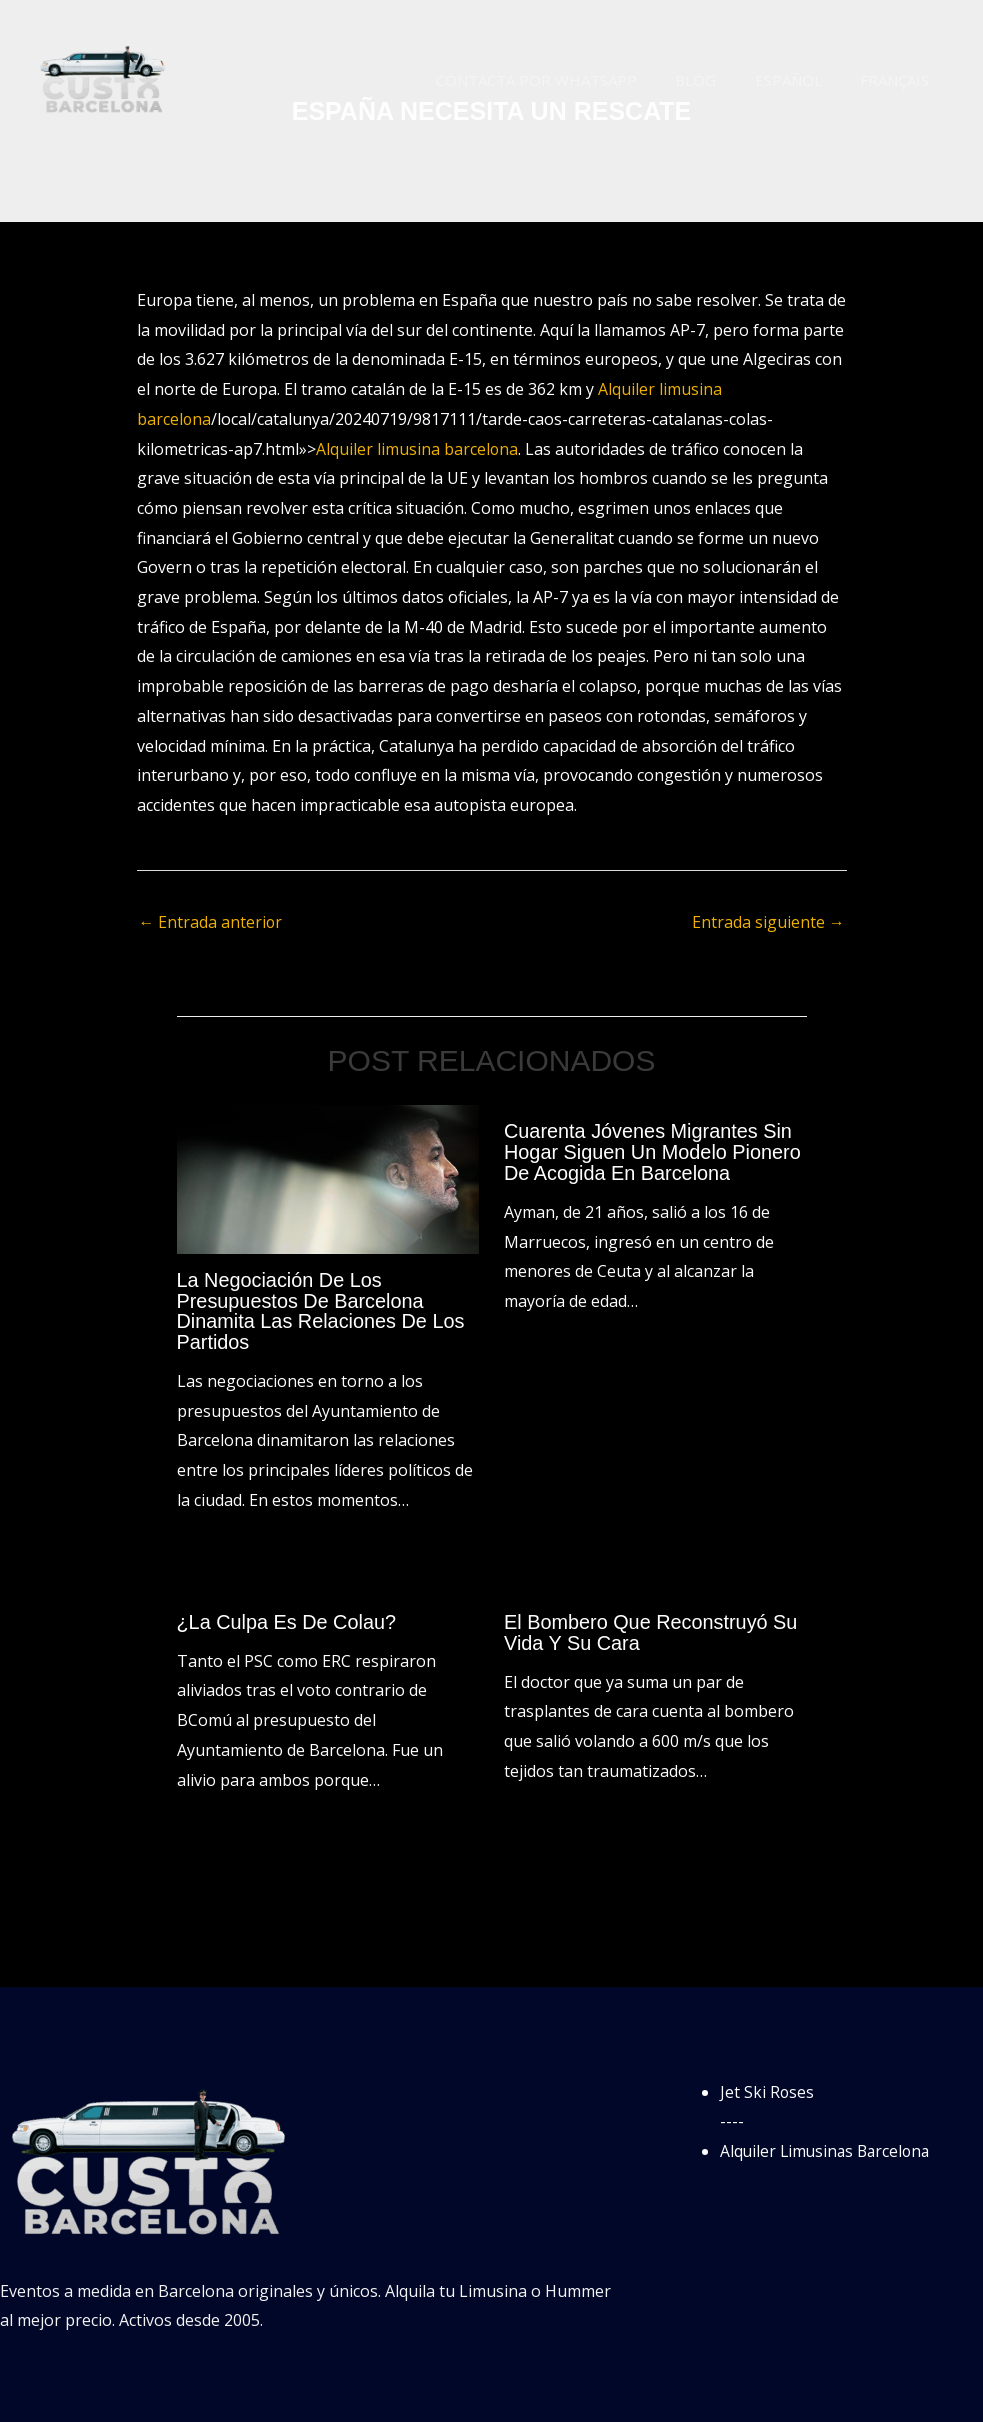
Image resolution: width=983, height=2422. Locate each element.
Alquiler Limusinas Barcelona (828, 2147)
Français (898, 80)
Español (800, 80)
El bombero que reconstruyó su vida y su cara (652, 1629)
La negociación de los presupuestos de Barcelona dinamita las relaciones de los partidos (322, 1310)
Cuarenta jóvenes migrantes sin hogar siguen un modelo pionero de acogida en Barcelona (653, 1152)
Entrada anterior (211, 922)
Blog (716, 80)
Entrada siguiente (768, 922)
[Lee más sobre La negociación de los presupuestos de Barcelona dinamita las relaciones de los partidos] (328, 1178)
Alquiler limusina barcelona (417, 449)
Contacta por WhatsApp (565, 80)
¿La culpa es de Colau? (287, 1619)
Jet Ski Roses (767, 2088)
